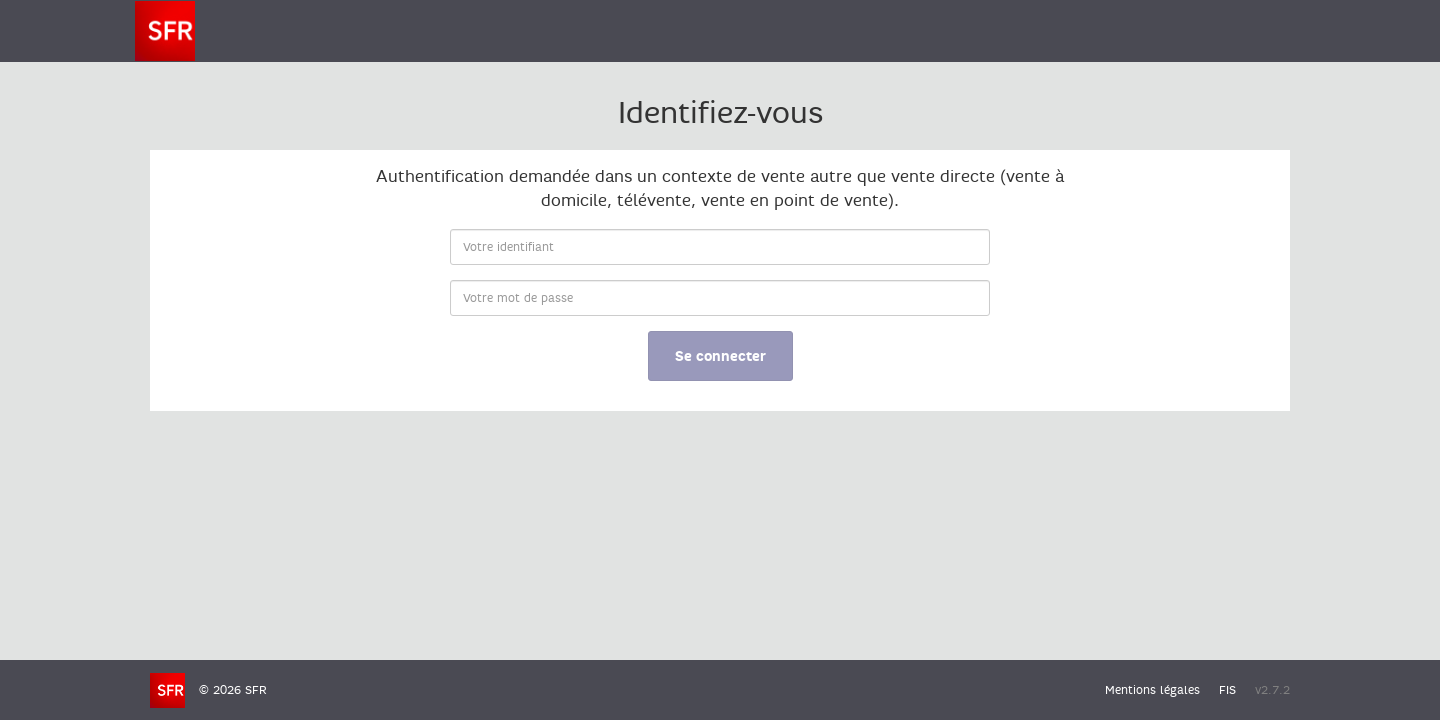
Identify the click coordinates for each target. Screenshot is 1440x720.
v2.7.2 (1272, 690)
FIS (1227, 690)
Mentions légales (1152, 690)
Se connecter (720, 356)
